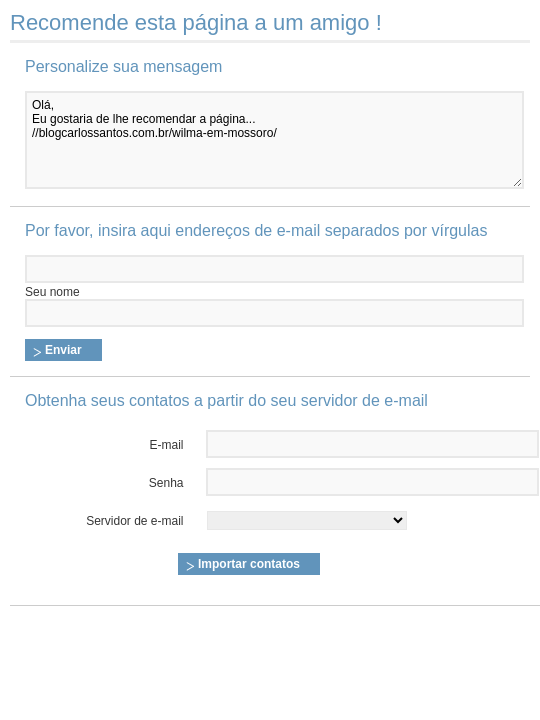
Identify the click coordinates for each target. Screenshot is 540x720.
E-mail (167, 445)
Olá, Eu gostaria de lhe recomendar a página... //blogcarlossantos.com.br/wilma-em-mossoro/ (274, 140)
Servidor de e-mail (134, 521)
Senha (166, 483)
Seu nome (52, 292)
